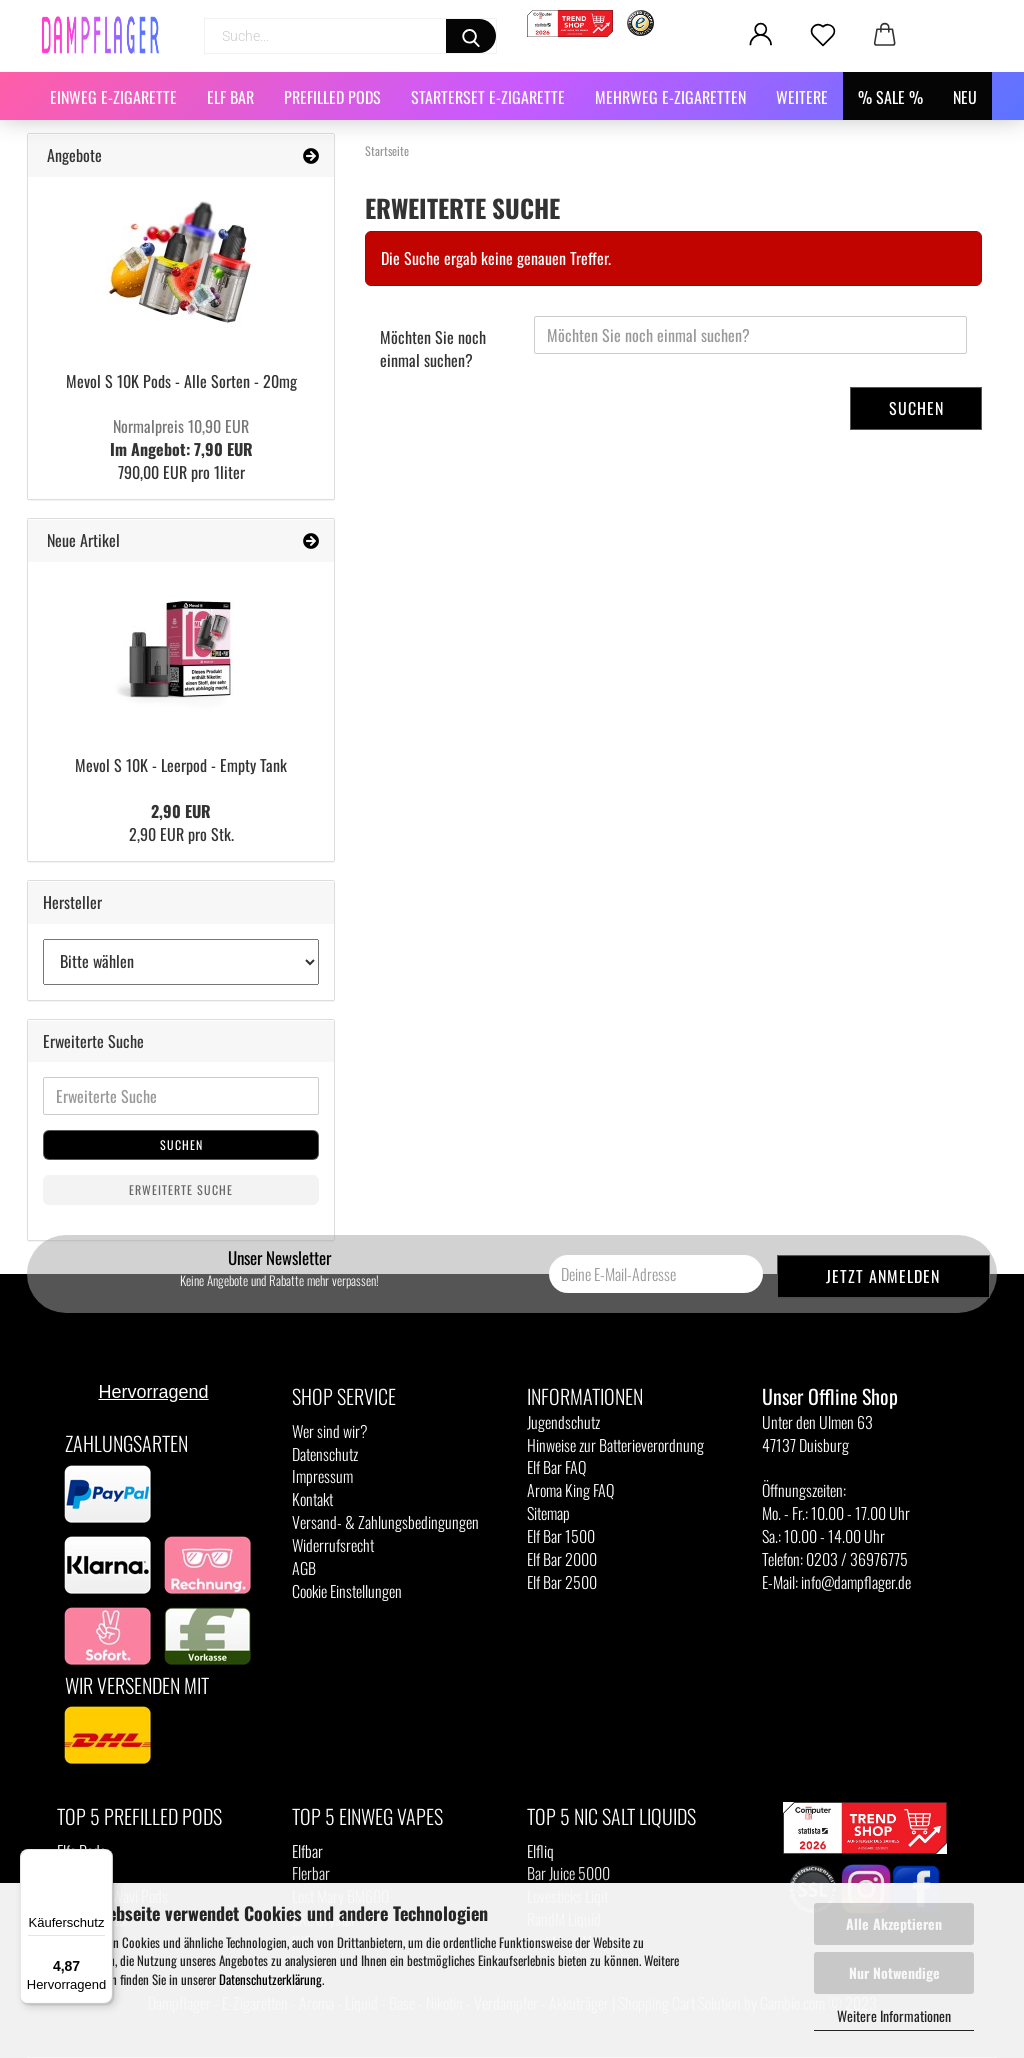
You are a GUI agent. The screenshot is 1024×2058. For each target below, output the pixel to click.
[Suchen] (471, 36)
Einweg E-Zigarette (113, 97)
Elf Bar (230, 97)
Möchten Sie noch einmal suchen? (433, 348)
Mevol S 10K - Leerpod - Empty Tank (181, 765)
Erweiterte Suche (181, 1189)
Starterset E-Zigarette (488, 97)
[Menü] (101, 1861)
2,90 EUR (181, 811)
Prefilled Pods (332, 97)
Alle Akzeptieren (894, 1923)
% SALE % (890, 97)
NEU (965, 97)
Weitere (802, 97)
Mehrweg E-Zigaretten (670, 97)
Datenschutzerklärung (270, 1979)
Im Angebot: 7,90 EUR (181, 437)
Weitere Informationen (894, 2015)
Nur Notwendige (894, 1972)
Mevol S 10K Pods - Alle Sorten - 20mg (181, 381)
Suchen (916, 408)
